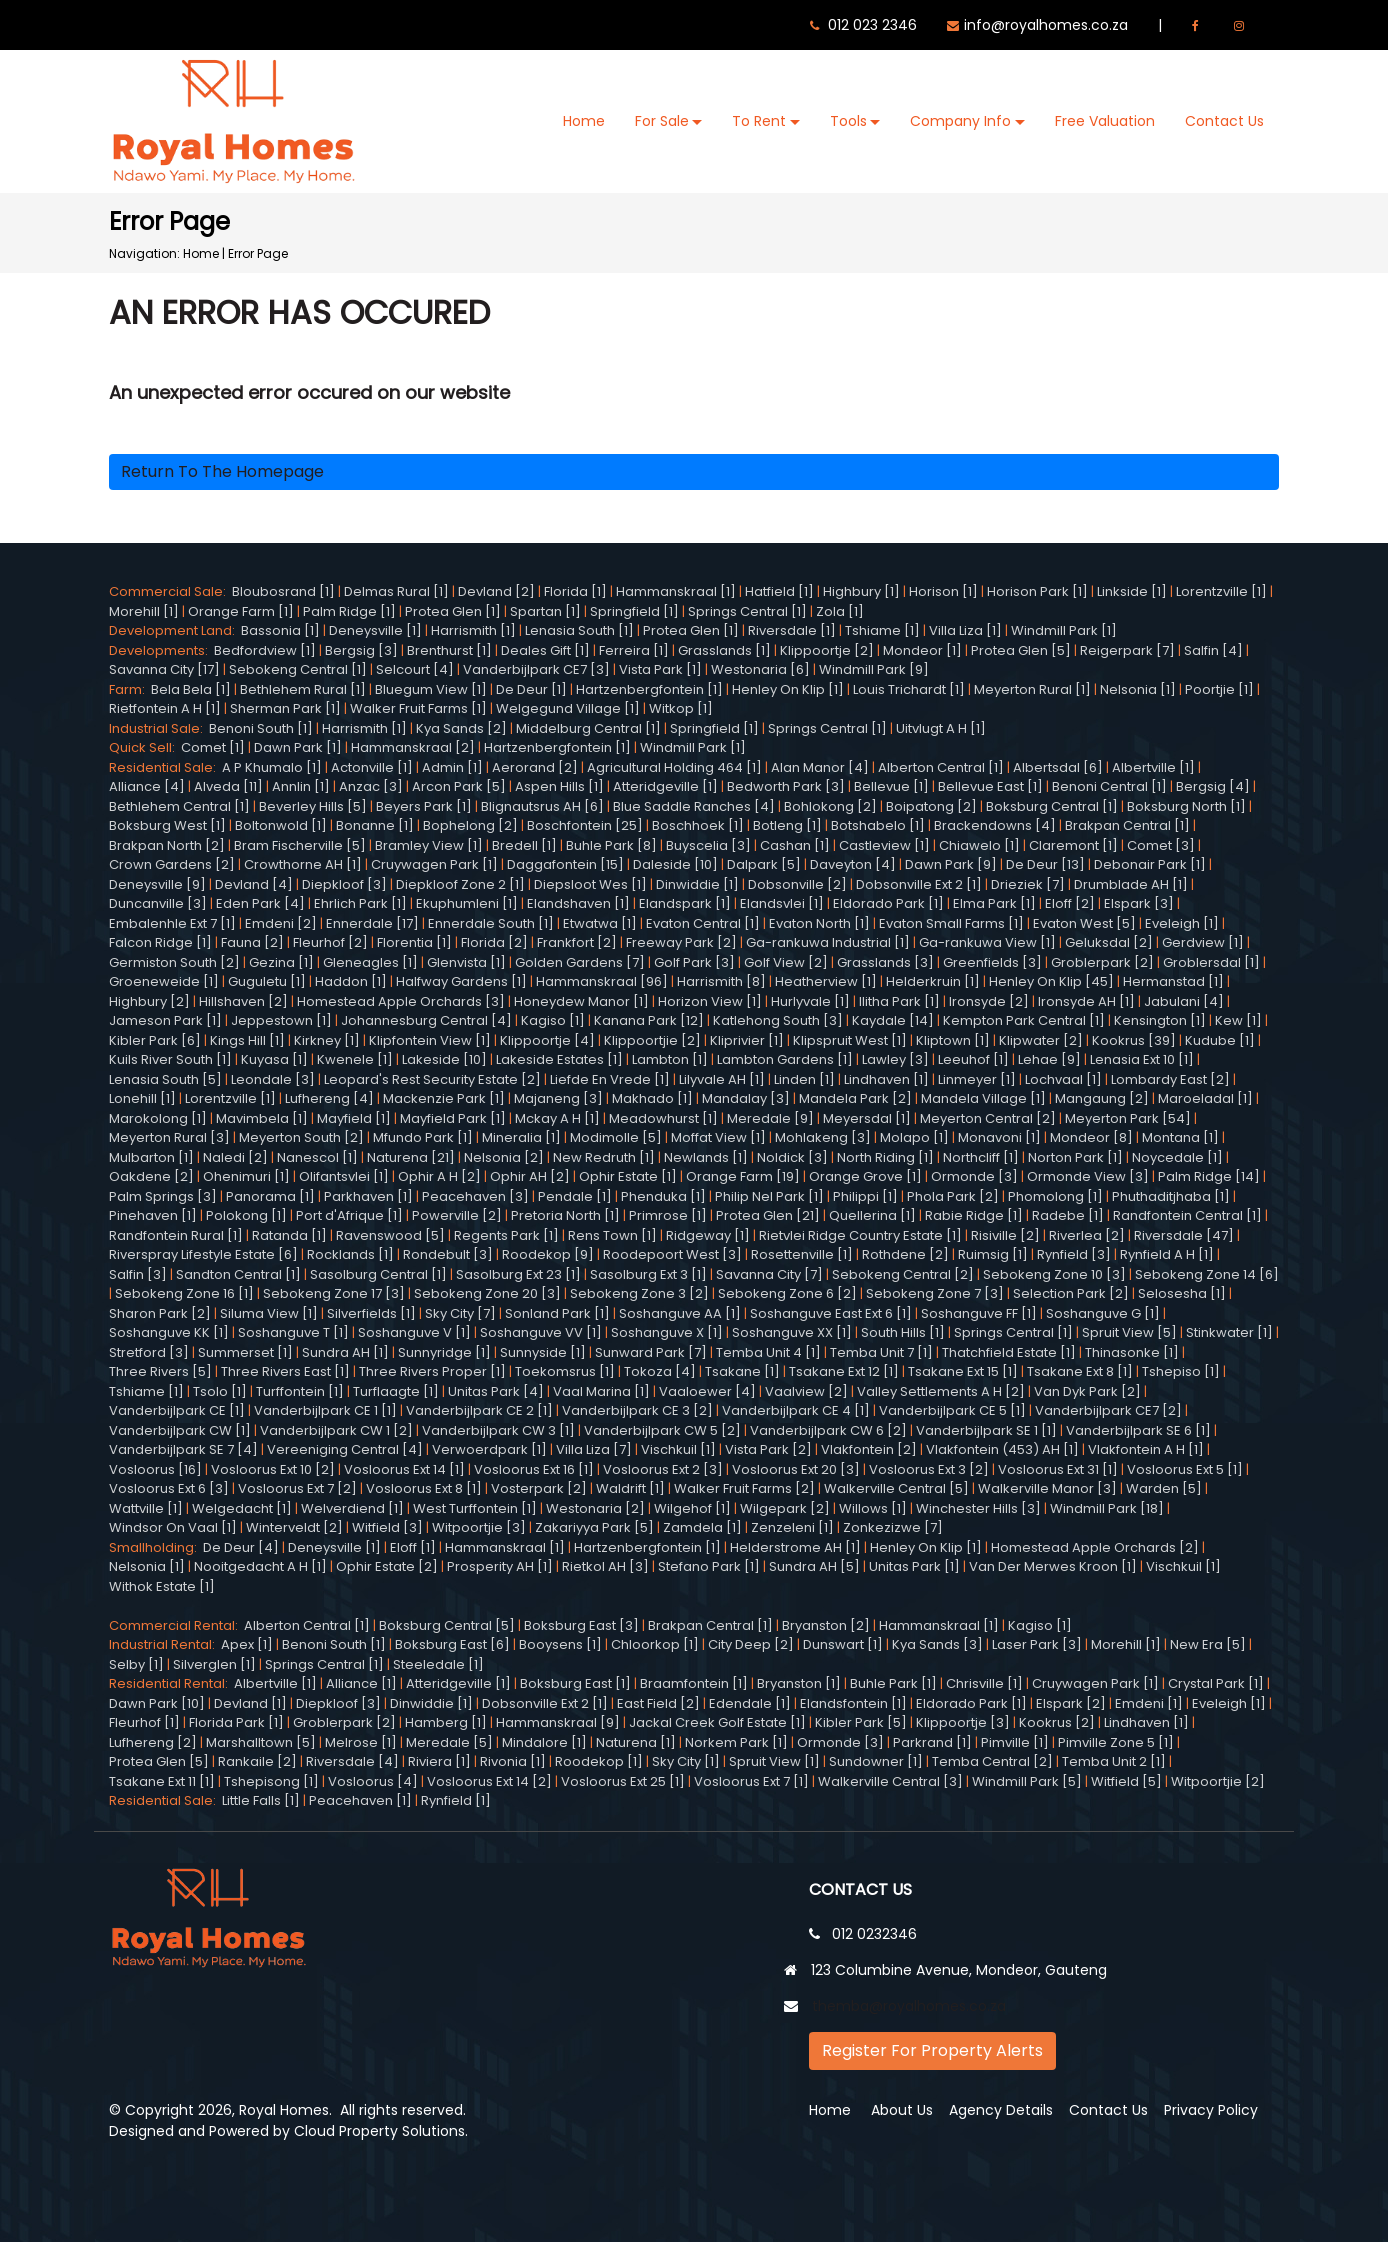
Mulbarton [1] (151, 1157)
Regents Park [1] (506, 1235)
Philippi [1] (865, 1196)
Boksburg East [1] (575, 1683)
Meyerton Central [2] (988, 1118)
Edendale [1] (750, 1703)
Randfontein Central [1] (1187, 1215)
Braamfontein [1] (694, 1683)
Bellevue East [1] (990, 786)
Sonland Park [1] (557, 1313)
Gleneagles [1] (370, 962)
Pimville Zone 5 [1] (1116, 1742)
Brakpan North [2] (167, 845)
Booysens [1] (560, 1644)
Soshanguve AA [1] (680, 1313)
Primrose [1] (668, 1215)
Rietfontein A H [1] (165, 708)
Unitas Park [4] (496, 1391)
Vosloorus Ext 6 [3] (169, 1488)
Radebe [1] (1068, 1215)
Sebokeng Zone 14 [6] (1207, 1274)
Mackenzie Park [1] (444, 1098)
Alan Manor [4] (820, 767)
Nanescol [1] (317, 1157)
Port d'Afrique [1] (349, 1215)
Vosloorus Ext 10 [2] (273, 1469)
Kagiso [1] (553, 1020)
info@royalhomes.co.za (1046, 25)
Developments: (161, 650)
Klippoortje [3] (963, 1722)
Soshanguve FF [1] (979, 1313)
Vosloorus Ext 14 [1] (404, 1469)
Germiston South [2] (174, 962)
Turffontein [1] (300, 1391)
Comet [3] (1161, 845)
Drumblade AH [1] (1131, 884)
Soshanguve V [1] (414, 1332)
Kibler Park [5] (861, 1722)
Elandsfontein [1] (853, 1703)
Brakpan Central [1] (1127, 825)
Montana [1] (1180, 1137)
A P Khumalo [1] (272, 767)
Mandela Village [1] (983, 1098)
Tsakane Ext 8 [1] (1080, 1371)
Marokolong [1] (158, 1118)
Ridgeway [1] (708, 1235)
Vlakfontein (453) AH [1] (1002, 1449)
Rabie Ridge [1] (974, 1215)
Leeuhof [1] (973, 1059)
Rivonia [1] (513, 1761)
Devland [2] (496, 591)
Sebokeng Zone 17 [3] (334, 1293)
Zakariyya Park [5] (594, 1527)
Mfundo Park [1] (423, 1137)
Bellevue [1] (891, 786)
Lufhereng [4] (329, 1098)
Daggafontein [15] (565, 864)
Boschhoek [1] (698, 825)
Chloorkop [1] (655, 1644)
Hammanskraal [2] (413, 747)
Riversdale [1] (792, 630)
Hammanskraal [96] (602, 981)
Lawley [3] (895, 1059)
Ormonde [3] (974, 1176)
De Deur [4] (241, 1547)
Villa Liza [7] (594, 1449)
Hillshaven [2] (243, 1001)
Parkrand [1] (932, 1742)
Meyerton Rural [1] (1032, 689)
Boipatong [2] (931, 806)
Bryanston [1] (799, 1683)
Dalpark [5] (764, 864)
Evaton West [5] (1084, 923)
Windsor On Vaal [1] (173, 1527)
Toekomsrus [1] (565, 1371)
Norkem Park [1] (736, 1742)
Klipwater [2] (1041, 1040)
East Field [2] (658, 1703)
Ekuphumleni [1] (467, 903)
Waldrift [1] (630, 1488)
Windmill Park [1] (1064, 630)
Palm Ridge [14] (1209, 1176)
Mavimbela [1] (262, 1118)
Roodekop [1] (599, 1761)
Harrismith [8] (721, 981)
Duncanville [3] (158, 903)
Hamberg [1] (446, 1722)
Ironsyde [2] (989, 1001)
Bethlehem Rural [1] (303, 689)
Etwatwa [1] (600, 923)
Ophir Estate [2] (387, 1566)
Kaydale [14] (893, 1020)
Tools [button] (848, 121)
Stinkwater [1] (1229, 1332)
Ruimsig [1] (993, 1254)
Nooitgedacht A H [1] (260, 1566)
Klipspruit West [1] (850, 1040)
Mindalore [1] (544, 1742)
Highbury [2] (149, 1001)
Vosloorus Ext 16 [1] (534, 1469)
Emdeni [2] (281, 923)
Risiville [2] (1005, 1235)
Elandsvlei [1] (782, 903)
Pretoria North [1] (565, 1215)
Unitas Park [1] (914, 1566)
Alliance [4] (147, 786)
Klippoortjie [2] (652, 1040)
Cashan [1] (795, 845)
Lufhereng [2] (153, 1742)
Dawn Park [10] (157, 1703)
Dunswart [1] (843, 1644)
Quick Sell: (145, 747)
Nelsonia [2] (504, 1157)
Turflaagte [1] (396, 1391)
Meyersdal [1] (867, 1118)
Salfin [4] (1213, 650)
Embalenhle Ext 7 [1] (172, 923)
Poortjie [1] (1219, 689)
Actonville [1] (372, 767)
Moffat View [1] (718, 1137)
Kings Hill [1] (247, 1040)
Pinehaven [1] (153, 1215)
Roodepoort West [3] (672, 1254)
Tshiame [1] (882, 630)
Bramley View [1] (429, 845)
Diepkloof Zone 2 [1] (460, 884)
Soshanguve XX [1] (792, 1332)
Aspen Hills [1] (559, 786)
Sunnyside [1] (543, 1352)
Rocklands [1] (350, 1254)
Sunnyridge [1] (444, 1352)
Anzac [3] (371, 786)
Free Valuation (1105, 121)
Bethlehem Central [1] (179, 806)
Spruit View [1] (774, 1761)
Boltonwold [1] (281, 825)
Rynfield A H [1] (1167, 1254)
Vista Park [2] (768, 1449)
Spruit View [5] (1129, 1332)
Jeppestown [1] (281, 1020)
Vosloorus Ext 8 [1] (424, 1488)
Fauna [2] (252, 942)
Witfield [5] (1126, 1781)
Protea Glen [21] (768, 1215)
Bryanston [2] (826, 1625)
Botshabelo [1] (878, 825)
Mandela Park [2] (855, 1098)
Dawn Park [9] (951, 864)
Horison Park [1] (1037, 591)
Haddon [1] (351, 981)
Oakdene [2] (151, 1176)
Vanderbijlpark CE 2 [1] (479, 1410)
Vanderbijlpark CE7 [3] (536, 669)
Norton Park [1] (1075, 1157)
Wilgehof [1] (692, 1508)
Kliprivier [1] (747, 1040)
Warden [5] (1164, 1488)
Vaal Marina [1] (601, 1391)
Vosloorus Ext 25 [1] (623, 1781)
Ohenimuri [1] (246, 1176)
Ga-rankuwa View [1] (987, 942)
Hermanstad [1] (1173, 981)
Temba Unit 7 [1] (881, 1352)
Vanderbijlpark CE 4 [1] (796, 1410)
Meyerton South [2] (301, 1137)
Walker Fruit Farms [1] (418, 708)
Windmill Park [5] (1027, 1781)
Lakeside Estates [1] (559, 1059)
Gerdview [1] (1203, 942)
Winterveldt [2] (294, 1527)
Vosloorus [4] (373, 1781)
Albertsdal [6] (1058, 767)
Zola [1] (840, 611)
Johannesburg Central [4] (426, 1020)
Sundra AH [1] (345, 1352)
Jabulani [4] (1184, 1001)
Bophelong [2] (470, 825)
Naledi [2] (235, 1157)
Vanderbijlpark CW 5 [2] (662, 1430)
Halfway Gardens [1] (461, 981)
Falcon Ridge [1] (160, 942)
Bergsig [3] (361, 650)
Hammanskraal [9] (558, 1722)
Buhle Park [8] (611, 845)
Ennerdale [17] (372, 923)
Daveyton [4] (853, 864)
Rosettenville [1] (802, 1254)
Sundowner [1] (876, 1761)
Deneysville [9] (157, 884)
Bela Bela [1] (191, 689)
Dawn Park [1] (298, 747)
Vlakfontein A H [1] (1146, 1449)
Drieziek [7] (1028, 884)
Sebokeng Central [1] (298, 669)
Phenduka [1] (663, 1196)
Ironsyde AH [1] (1086, 1001)
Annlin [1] (301, 786)
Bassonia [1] (280, 630)
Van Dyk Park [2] (1087, 1391)
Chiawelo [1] (979, 845)
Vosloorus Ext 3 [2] (929, 1469)
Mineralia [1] (521, 1137)
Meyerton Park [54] (1128, 1118)
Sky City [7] (460, 1313)
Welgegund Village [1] (568, 708)
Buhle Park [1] (893, 1683)
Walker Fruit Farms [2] (744, 1488)
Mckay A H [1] (557, 1118)
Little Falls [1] (261, 1800)
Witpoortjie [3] (479, 1527)
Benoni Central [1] (1109, 786)
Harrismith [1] (473, 630)
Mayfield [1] (354, 1118)
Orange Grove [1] (865, 1176)
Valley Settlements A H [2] (941, 1391)
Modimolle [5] (616, 1137)
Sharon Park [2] (160, 1313)
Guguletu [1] (267, 981)
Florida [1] (575, 591)
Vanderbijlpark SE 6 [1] (1138, 1430)
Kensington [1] (1160, 1020)
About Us (902, 2110)
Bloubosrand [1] (283, 591)
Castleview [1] (884, 845)
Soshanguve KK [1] (169, 1332)
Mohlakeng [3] (823, 1137)
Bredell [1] (524, 845)
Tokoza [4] (660, 1371)
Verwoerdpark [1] (489, 1449)
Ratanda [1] (289, 1235)
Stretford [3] (149, 1352)
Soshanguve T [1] (293, 1332)
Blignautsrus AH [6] (542, 806)
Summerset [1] (245, 1352)
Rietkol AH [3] (605, 1566)
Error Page (258, 253)
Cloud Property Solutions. (381, 2131)
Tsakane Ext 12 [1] (844, 1371)
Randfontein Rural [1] (176, 1235)
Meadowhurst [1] (663, 1118)
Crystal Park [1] (1216, 1683)
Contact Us (1224, 121)
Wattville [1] (146, 1508)
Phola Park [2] (953, 1196)
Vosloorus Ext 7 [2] (297, 1488)
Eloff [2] (1070, 903)
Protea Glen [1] (453, 611)
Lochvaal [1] (1063, 1079)
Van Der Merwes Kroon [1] (1053, 1566)
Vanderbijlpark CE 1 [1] (325, 1410)
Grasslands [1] (724, 650)
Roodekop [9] (548, 1254)
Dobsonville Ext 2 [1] (919, 884)
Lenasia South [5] (165, 1079)
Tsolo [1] (220, 1391)
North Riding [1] (885, 1157)
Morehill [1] (144, 611)
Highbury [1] (861, 591)
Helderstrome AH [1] (795, 1547)
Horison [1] (943, 591)
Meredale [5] (449, 1742)
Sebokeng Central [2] (903, 1274)
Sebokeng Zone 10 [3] (1054, 1274)
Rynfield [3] (1074, 1254)
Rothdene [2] (905, 1254)
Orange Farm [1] (241, 611)
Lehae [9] (1049, 1059)
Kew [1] (1238, 1020)
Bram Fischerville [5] (300, 845)
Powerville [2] (457, 1215)
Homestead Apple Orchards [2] (1095, 1547)
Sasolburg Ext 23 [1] (518, 1274)
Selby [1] (136, 1664)
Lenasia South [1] (579, 630)
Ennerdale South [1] (491, 923)
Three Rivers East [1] (285, 1371)
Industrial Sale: (159, 728)
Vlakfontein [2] (869, 1449)
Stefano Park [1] (709, 1566)
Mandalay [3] (746, 1098)
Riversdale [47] (1184, 1235)
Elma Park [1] (994, 903)
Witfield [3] (387, 1527)
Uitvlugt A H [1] (941, 728)
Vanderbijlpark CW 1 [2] (336, 1430)
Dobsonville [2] (797, 884)
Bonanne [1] (375, 825)
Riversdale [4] (352, 1761)
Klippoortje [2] (827, 650)
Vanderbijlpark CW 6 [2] (828, 1430)
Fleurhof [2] (330, 942)
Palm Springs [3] (163, 1196)
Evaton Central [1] (703, 923)
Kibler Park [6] (155, 1040)
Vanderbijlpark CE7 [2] (1108, 1410)
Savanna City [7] (769, 1274)
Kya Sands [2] (461, 728)
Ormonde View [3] (1088, 1176)
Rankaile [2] (257, 1761)
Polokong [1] (246, 1215)
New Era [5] (1208, 1644)
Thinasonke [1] (1132, 1352)
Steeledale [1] (438, 1664)
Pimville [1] (1015, 1742)
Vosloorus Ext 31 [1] (1058, 1469)
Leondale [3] (273, 1079)
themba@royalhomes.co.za (909, 2006)
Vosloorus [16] (155, 1469)
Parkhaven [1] (368, 1196)
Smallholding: (156, 1547)
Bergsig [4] (1213, 786)
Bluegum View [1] (431, 689)
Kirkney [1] (327, 1040)
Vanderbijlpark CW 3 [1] (498, 1430)
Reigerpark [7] (1127, 650)
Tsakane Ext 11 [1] (162, 1781)
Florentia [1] (414, 942)
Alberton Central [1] (941, 767)
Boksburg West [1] (167, 825)
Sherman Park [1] (285, 708)
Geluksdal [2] (1109, 942)
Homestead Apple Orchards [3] (401, 1001)
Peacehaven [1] (360, 1800)
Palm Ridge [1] (349, 611)
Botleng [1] (787, 825)
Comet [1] (213, 747)
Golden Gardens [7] (580, 962)
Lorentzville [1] (1221, 591)
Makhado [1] (652, 1098)
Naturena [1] (636, 1742)
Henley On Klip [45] (1051, 981)
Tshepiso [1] (1181, 1371)
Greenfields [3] (992, 962)
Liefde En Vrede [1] (610, 1079)
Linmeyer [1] (977, 1079)
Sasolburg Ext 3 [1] (648, 1274)
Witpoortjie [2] (1218, 1781)
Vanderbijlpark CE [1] (177, 1410)
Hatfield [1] (779, 591)
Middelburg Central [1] (588, 728)
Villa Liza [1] (965, 630)
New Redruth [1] (604, 1157)
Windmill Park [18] (1107, 1508)
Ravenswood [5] (390, 1235)
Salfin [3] (138, 1274)
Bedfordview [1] (265, 650)
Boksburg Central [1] (1052, 806)
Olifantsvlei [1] (344, 1176)
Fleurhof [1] (144, 1722)
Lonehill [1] (142, 1098)
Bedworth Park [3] (786, 786)
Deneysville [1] (375, 630)
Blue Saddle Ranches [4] (694, 806)
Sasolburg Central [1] (378, 1274)
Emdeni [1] (1149, 1703)
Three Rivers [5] (160, 1371)
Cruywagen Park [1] (434, 864)
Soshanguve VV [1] (541, 1332)
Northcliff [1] (981, 1157)
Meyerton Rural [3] (169, 1137)
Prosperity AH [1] (500, 1566)
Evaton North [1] (819, 923)
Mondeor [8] (1091, 1137)
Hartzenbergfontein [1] (649, 689)
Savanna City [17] (164, 669)
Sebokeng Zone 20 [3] (487, 1293)
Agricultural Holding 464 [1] (674, 767)
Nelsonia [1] (1138, 689)
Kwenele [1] (355, 1059)
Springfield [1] (634, 611)
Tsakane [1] (742, 1371)
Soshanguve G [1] (1103, 1313)
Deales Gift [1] (545, 650)
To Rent (759, 121)
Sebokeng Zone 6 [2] (787, 1293)
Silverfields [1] (371, 1313)
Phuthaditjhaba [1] (1171, 1196)
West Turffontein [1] (475, 1508)
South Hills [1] (903, 1332)
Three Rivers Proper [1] (432, 1371)
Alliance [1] (361, 1683)
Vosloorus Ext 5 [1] (1185, 1469)
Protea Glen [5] (1021, 650)
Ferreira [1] (634, 650)
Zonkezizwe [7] (893, 1527)
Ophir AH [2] (530, 1176)
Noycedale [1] (1177, 1157)
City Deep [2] (751, 1644)
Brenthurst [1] (449, 650)
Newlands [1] (706, 1157)
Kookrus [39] (1134, 1040)
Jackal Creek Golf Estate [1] (717, 1722)
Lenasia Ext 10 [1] (1142, 1059)
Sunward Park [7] (651, 1352)
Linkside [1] (1132, 591)
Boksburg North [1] (1186, 806)
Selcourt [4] (415, 669)
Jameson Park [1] (165, 1020)
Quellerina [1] (872, 1215)
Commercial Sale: (170, 591)
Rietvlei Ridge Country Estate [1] (860, 1235)
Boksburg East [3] (581, 1625)
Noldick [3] (792, 1157)
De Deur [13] (1045, 864)
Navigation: (144, 253)
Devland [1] (250, 1703)
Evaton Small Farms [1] (951, 923)
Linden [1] (804, 1079)
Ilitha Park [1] (899, 1001)
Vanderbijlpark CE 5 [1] (952, 1410)
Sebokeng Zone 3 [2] (639, 1293)
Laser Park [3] (1037, 1644)
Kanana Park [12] (649, 1020)
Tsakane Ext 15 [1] (963, 1371)
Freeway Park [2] (681, 942)
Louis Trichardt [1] (909, 689)
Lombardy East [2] (1170, 1079)
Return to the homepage (222, 471)
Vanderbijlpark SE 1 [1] (986, 1430)
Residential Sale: (165, 767)
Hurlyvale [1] (810, 1001)
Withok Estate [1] (162, 1586)
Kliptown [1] (953, 1040)
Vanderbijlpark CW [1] (180, 1430)
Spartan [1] (545, 611)
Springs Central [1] (747, 611)
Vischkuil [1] (678, 1449)
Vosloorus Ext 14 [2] (489, 1781)
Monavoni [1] (999, 1137)
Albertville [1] (1153, 767)
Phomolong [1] (1055, 1196)
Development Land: (175, 630)
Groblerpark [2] (1102, 962)
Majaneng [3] (558, 1098)
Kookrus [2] (1057, 1722)
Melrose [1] (361, 1742)
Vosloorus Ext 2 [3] (663, 1469)
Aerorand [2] (535, 767)
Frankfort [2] (577, 942)
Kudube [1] (1220, 1040)
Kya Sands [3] (937, 1644)
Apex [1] (247, 1644)
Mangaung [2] (1102, 1098)
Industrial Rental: (165, 1644)
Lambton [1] (670, 1059)
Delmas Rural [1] (396, 591)
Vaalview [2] (806, 1391)
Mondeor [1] (922, 650)
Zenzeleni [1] (792, 1527)
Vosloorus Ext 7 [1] (751, 1781)
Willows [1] (873, 1508)
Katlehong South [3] (778, 1020)
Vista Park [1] (660, 669)
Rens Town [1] (612, 1235)
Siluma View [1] (269, 1313)
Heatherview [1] (826, 981)
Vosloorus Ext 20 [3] (796, 1469)
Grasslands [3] (885, 962)
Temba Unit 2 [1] (1114, 1761)
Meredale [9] (770, 1118)
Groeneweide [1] (164, 981)
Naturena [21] (411, 1157)
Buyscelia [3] (708, 845)
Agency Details (1001, 2110)
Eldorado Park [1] (888, 903)
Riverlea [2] (1087, 1235)
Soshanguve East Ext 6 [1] (831, 1313)
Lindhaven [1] (886, 1079)
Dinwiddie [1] (697, 884)
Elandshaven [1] (578, 903)
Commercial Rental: (176, 1625)
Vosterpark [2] (539, 1488)
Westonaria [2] (595, 1508)
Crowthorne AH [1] (303, 864)
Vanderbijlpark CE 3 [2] (637, 1410)
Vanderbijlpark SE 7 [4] (183, 1449)
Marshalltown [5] (261, 1742)
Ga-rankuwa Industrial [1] (828, 942)
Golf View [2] (786, 962)
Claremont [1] (1073, 845)
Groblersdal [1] (1211, 962)
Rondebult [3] (448, 1254)
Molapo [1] (914, 1137)
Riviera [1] (439, 1761)
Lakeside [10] (444, 1059)
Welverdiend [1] (352, 1508)
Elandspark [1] (685, 903)
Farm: (130, 689)
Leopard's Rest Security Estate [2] (432, 1079)
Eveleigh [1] (1182, 923)
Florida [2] (494, 942)
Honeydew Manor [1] (581, 1001)
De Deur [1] (531, 689)
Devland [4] (254, 884)
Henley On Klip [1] (788, 689)
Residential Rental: (171, 1683)
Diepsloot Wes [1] (590, 884)
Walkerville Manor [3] (1047, 1488)
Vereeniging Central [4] (345, 1449)
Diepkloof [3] (344, 884)
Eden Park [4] (260, 903)
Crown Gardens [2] (172, 864)
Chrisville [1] (984, 1683)
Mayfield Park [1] (453, 1118)
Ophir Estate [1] (628, 1176)
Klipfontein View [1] (430, 1040)
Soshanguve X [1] (667, 1332)
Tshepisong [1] (271, 1781)
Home (584, 121)
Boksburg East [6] (452, 1644)
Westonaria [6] (760, 669)
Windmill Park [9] (874, 669)
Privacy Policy (1211, 2110)
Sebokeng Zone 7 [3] (935, 1293)
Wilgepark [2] (785, 1508)
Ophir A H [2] (439, 1176)
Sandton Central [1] (238, 1274)
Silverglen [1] (214, 1664)
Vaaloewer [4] (707, 1391)
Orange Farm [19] (743, 1176)
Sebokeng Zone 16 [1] (184, 1293)
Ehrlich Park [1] (360, 903)
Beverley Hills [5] (313, 806)
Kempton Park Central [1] (1024, 1020)
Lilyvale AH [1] (722, 1079)
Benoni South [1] (261, 728)
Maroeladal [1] (1205, 1098)
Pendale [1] (575, 1196)
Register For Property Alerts (932, 2050)
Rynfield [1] (456, 1800)
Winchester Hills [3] (978, 1508)
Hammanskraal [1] (676, 591)
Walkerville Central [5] (896, 1488)
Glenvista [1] (466, 962)
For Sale (662, 121)
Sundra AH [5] (814, 1566)
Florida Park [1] (236, 1722)
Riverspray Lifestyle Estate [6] (203, 1254)
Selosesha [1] (1182, 1293)
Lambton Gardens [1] (785, 1059)
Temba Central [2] (992, 1761)
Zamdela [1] (702, 1527)
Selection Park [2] (1071, 1293)
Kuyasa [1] (274, 1059)
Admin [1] (452, 767)
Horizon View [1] (710, 1001)
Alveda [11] (228, 786)
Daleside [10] (675, 864)
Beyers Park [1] (424, 806)
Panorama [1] (270, 1196)
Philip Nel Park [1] (769, 1196)
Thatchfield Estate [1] (1009, 1352)
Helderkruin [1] (933, 981)
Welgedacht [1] (242, 1508)
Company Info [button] (960, 121)
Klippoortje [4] (547, 1040)
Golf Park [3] (694, 962)
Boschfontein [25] (585, 825)
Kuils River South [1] (170, 1059)
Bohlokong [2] (830, 806)
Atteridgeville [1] (665, 786)
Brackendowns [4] (995, 825)
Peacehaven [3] (475, 1196)
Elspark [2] (1071, 1703)
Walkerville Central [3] (890, 1781)
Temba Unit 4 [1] (768, 1352)
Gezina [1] (281, 962)
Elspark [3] (1139, 903)
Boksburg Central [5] (447, 1625)
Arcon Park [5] (459, 786)
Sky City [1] (686, 1761)
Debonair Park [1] (1150, 864)
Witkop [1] (681, 708)
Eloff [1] (413, 1547)
